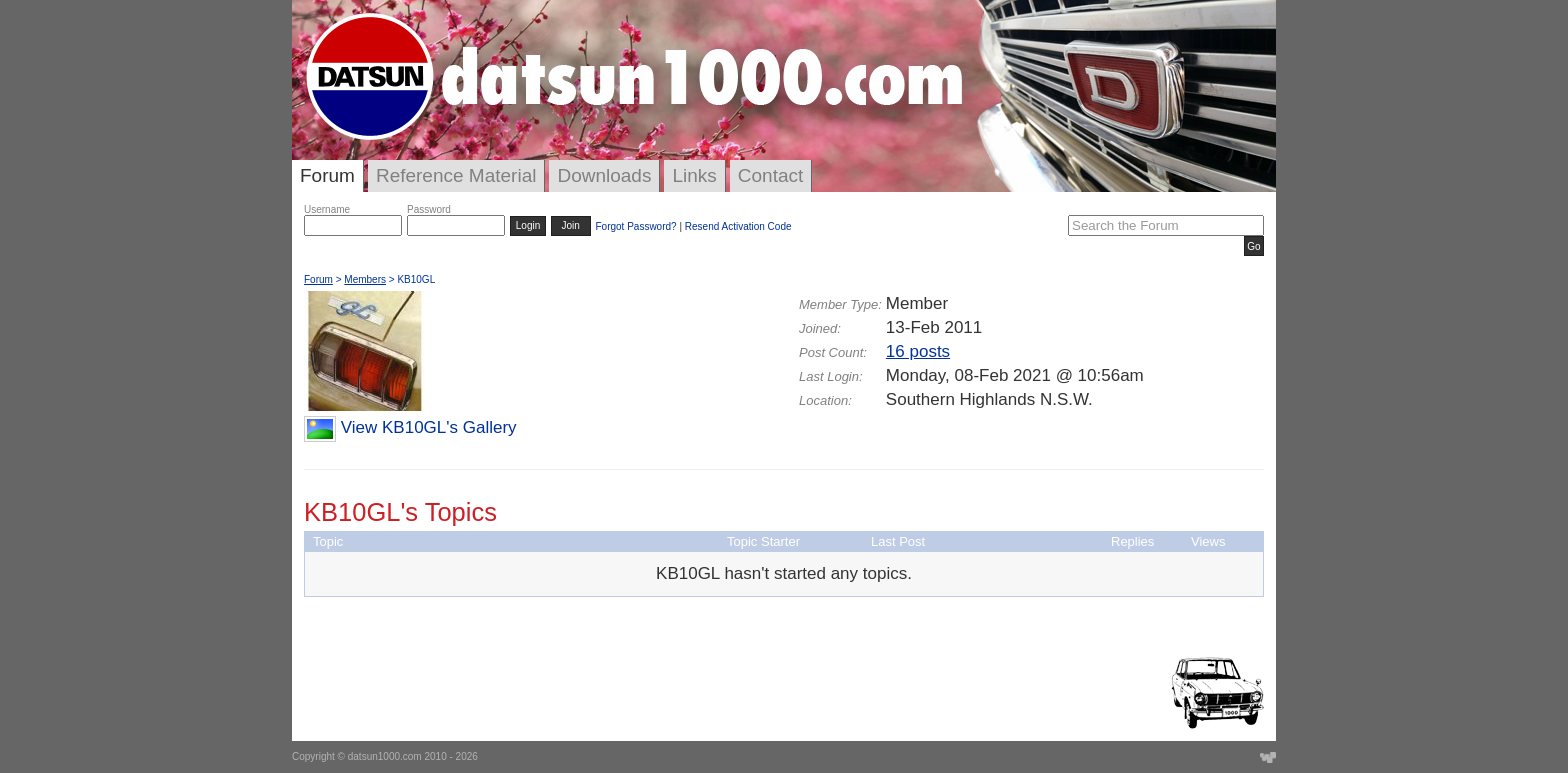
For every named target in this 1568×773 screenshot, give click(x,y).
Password (429, 209)
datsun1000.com (385, 756)
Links (694, 175)
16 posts (918, 351)
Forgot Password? (635, 226)
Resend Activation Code (738, 226)
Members (365, 279)
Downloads (604, 175)
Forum (327, 175)
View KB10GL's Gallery (429, 427)
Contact (770, 175)
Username (327, 209)
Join (571, 225)
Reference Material (456, 175)
